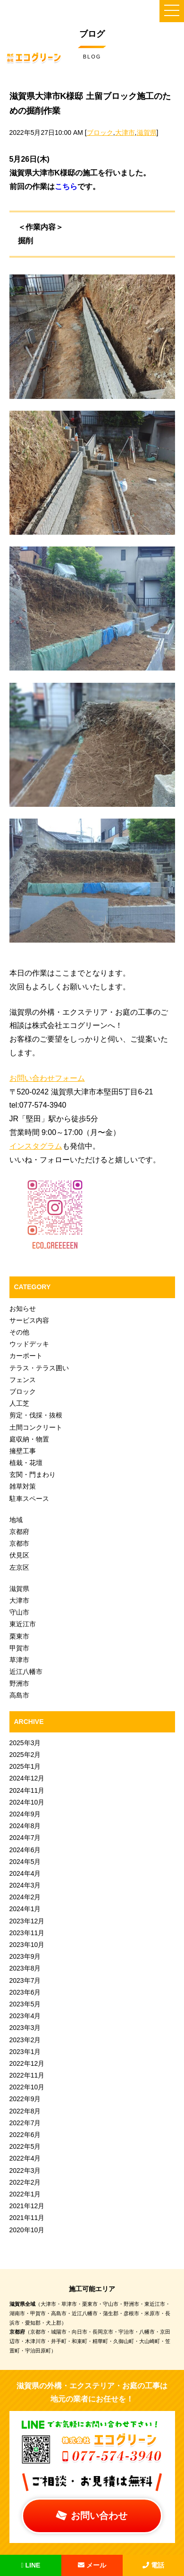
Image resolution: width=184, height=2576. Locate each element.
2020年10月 (27, 2230)
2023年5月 (25, 2004)
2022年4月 (25, 2158)
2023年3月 (25, 2027)
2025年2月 (25, 1754)
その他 (19, 1332)
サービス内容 (29, 1320)
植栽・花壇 (25, 1462)
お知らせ (22, 1308)
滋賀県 (147, 132)
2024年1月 (25, 1909)
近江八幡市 (25, 1671)
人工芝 (19, 1403)
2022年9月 (25, 2099)
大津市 (125, 132)
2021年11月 (27, 2217)
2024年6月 (25, 1850)
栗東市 (19, 1636)
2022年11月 (27, 2075)
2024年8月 (25, 1826)
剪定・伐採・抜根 (35, 1415)
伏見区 (19, 1555)
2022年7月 (25, 2123)
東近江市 (22, 1624)
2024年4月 (25, 1873)
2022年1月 (25, 2194)
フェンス (22, 1379)
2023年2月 (25, 2040)
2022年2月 (25, 2182)
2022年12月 (27, 2063)
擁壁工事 (22, 1451)
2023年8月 (25, 1968)
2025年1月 (25, 1766)
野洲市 (19, 1683)
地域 (16, 1520)
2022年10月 (27, 2087)
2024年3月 (25, 1885)
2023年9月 (25, 1956)
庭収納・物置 (29, 1439)
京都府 (19, 1531)
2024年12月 (27, 1778)
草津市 (19, 1660)
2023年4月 (25, 2016)
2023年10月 (27, 1944)
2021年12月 (27, 2206)
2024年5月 (25, 1861)
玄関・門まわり (32, 1474)
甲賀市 (19, 1648)
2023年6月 (25, 1992)
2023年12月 (27, 1921)
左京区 (19, 1567)
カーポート (25, 1355)
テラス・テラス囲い (39, 1368)
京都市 (19, 1543)
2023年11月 (27, 1933)
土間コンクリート (35, 1427)
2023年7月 (25, 1980)
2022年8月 (25, 2111)
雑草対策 (22, 1486)
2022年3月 (25, 2170)
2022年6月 (25, 2134)
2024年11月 (27, 1790)
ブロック (100, 132)
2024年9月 (25, 1814)
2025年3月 (25, 1743)
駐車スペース (29, 1498)
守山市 (19, 1612)
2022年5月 (25, 2146)
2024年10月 (27, 1802)
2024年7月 (25, 1837)
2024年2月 (25, 1897)
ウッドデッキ (29, 1344)
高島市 (19, 1695)
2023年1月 (25, 2051)
